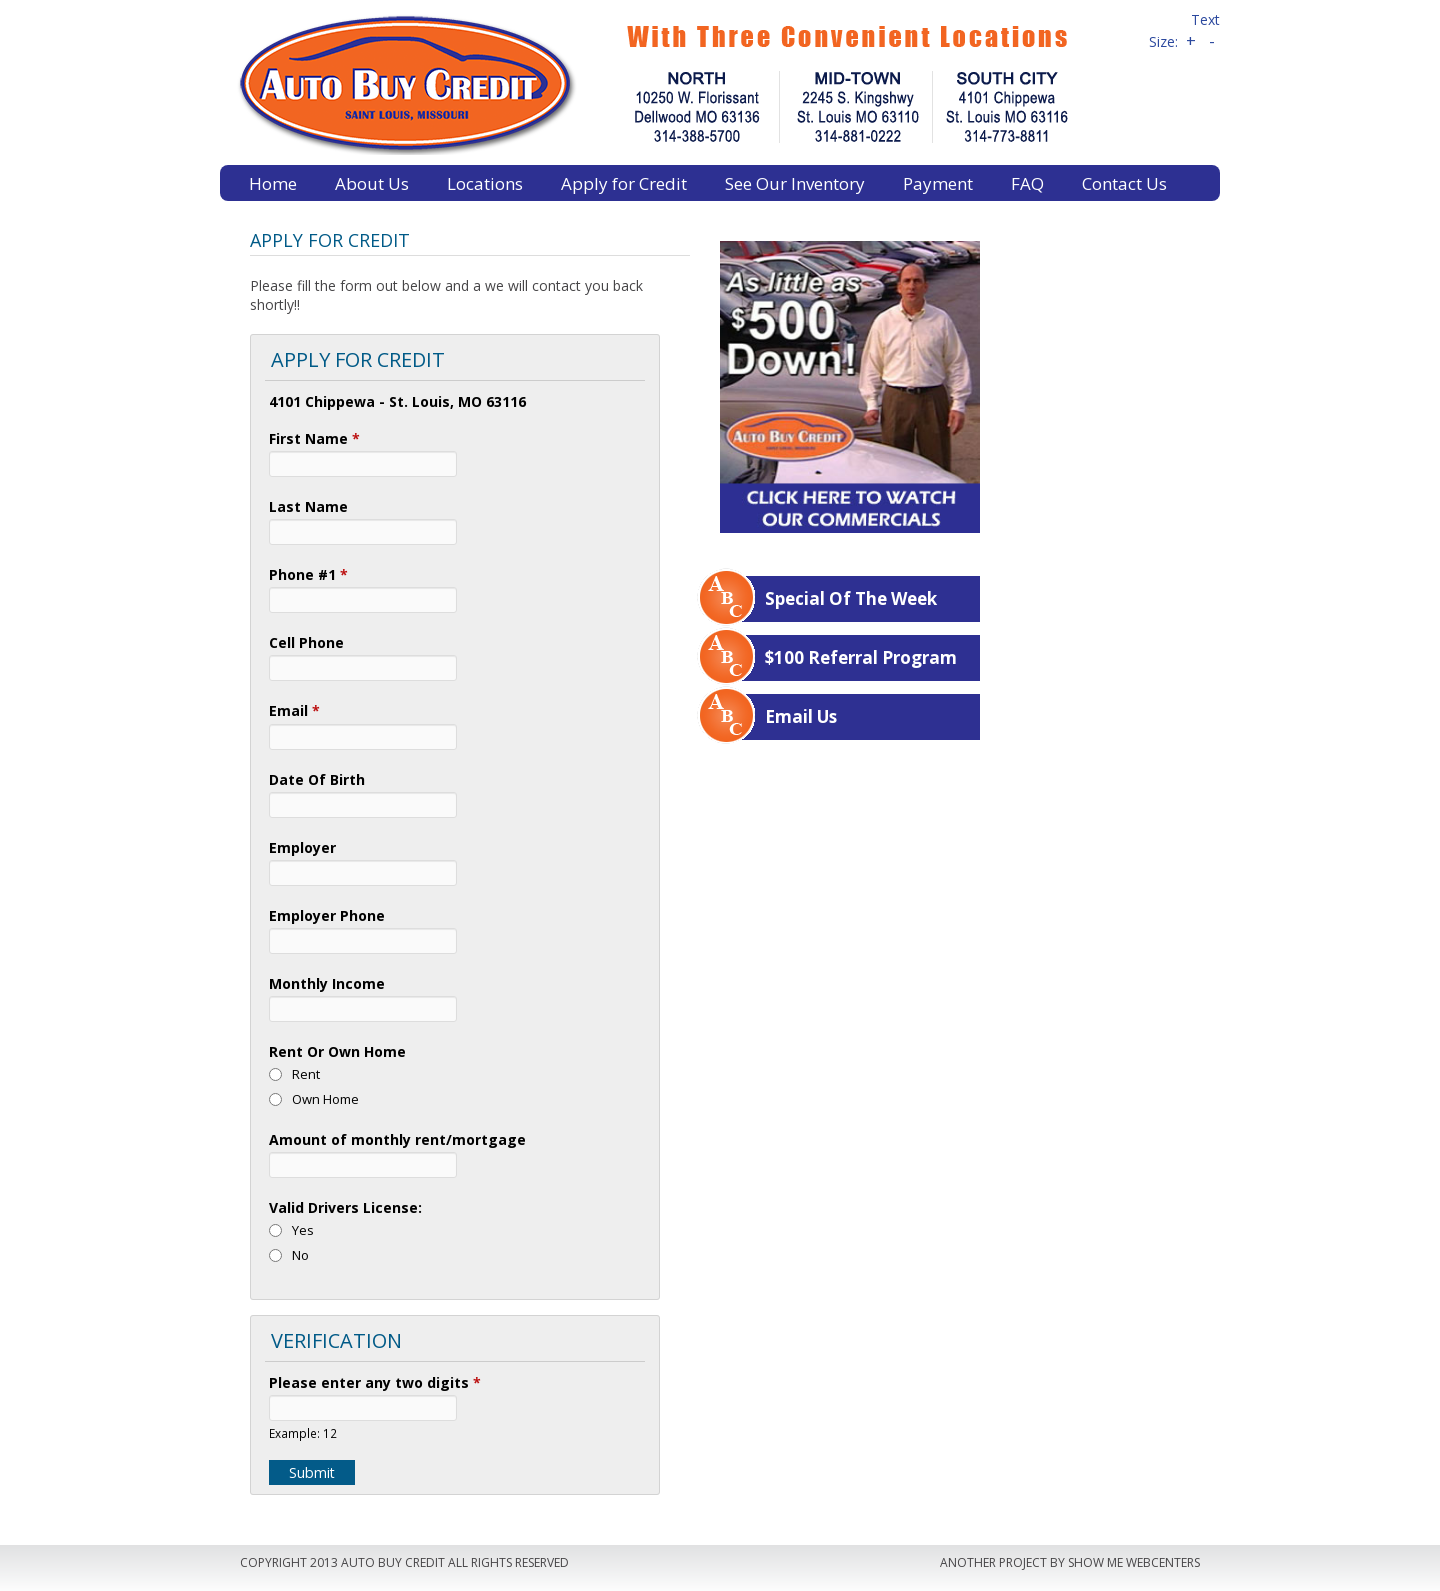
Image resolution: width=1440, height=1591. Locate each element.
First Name (314, 438)
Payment (938, 183)
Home (273, 183)
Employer (302, 847)
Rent (306, 1074)
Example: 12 (303, 1433)
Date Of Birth (317, 779)
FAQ (1027, 183)
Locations (485, 183)
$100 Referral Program (861, 657)
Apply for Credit (624, 183)
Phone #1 (308, 574)
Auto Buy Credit (675, 82)
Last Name (308, 506)
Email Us (801, 716)
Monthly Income (327, 983)
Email (294, 710)
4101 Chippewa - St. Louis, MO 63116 (397, 401)
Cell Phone (306, 642)
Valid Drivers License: (345, 1207)
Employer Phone (327, 915)
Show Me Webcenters (1134, 1562)
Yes (303, 1230)
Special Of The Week (851, 598)
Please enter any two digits (375, 1382)
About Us (372, 183)
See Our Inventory (795, 183)
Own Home (325, 1099)
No (300, 1255)
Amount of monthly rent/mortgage (397, 1139)
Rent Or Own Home (337, 1051)
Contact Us (1124, 183)
